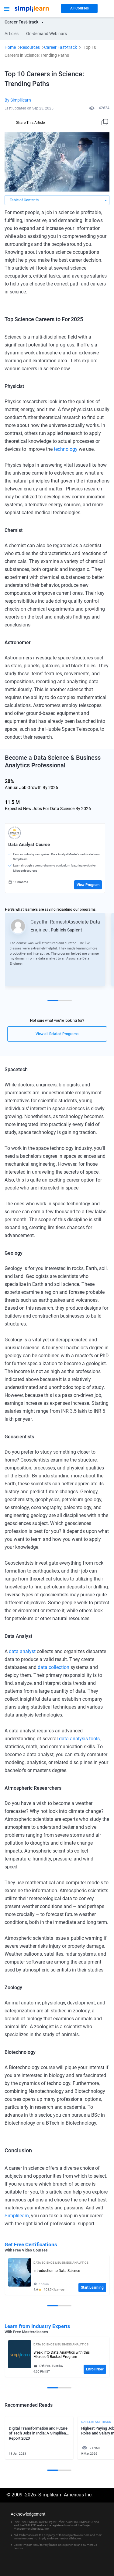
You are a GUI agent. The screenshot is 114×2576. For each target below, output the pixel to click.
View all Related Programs (57, 1034)
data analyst (23, 1651)
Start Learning (92, 2287)
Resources (30, 47)
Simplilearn (17, 2216)
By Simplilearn (18, 100)
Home (10, 47)
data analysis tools (79, 1739)
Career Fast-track (60, 47)
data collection (53, 1667)
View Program (88, 885)
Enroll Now (95, 2369)
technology (65, 449)
